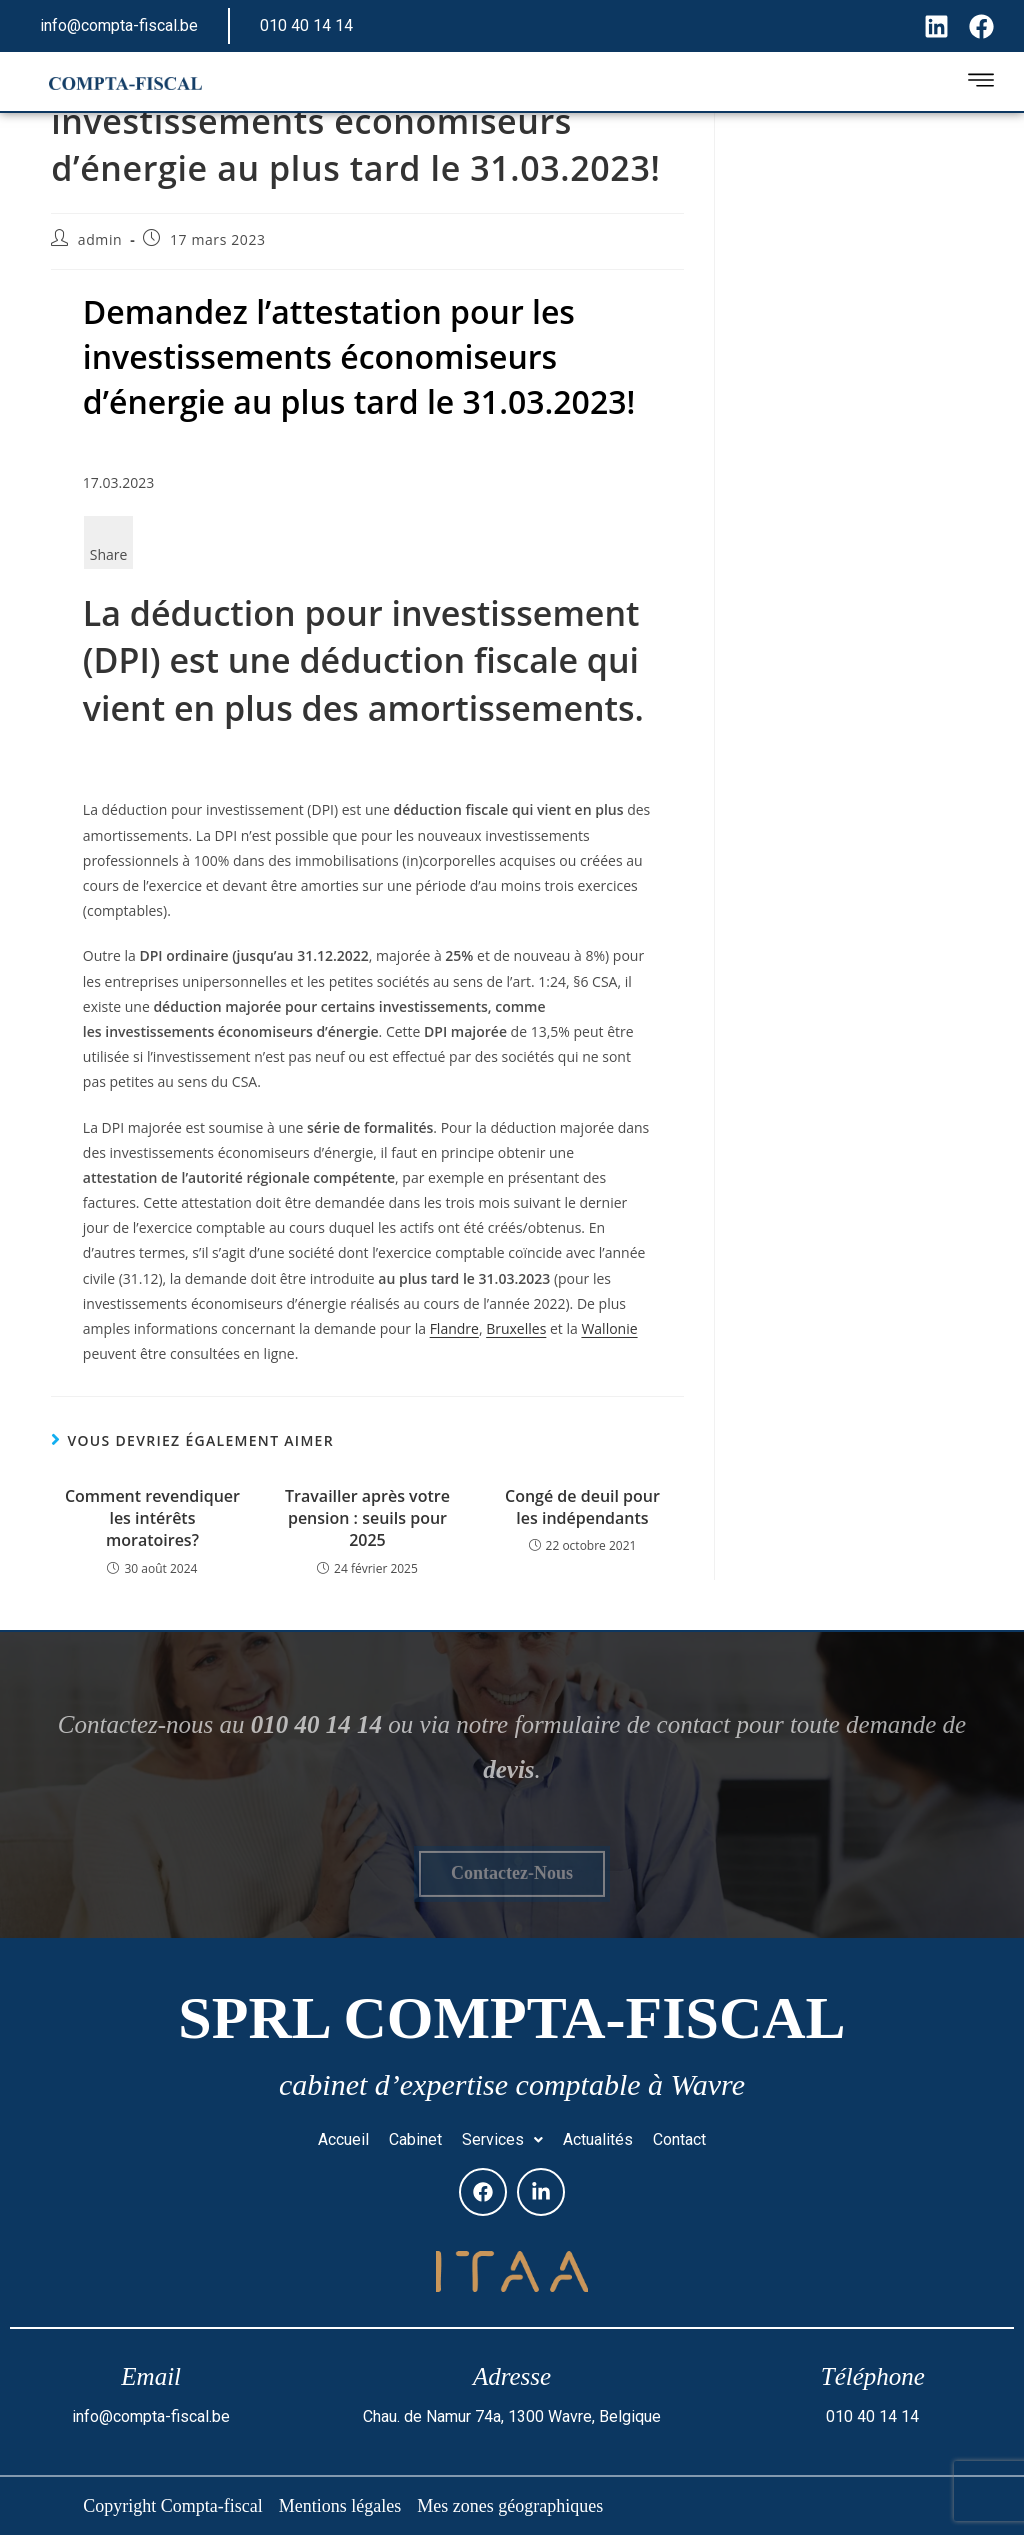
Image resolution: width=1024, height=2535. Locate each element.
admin (100, 239)
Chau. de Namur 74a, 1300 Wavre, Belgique (512, 2416)
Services (502, 2139)
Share (109, 554)
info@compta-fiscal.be (119, 25)
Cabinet (415, 2139)
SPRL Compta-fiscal (511, 2018)
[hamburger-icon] (980, 83)
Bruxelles (516, 1328)
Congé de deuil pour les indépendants (582, 1507)
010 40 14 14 (306, 25)
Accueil (343, 2139)
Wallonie (609, 1328)
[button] (502, 2140)
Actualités (598, 2139)
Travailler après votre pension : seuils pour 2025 (367, 1518)
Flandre (454, 1328)
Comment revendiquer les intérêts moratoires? (152, 1518)
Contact (679, 2139)
